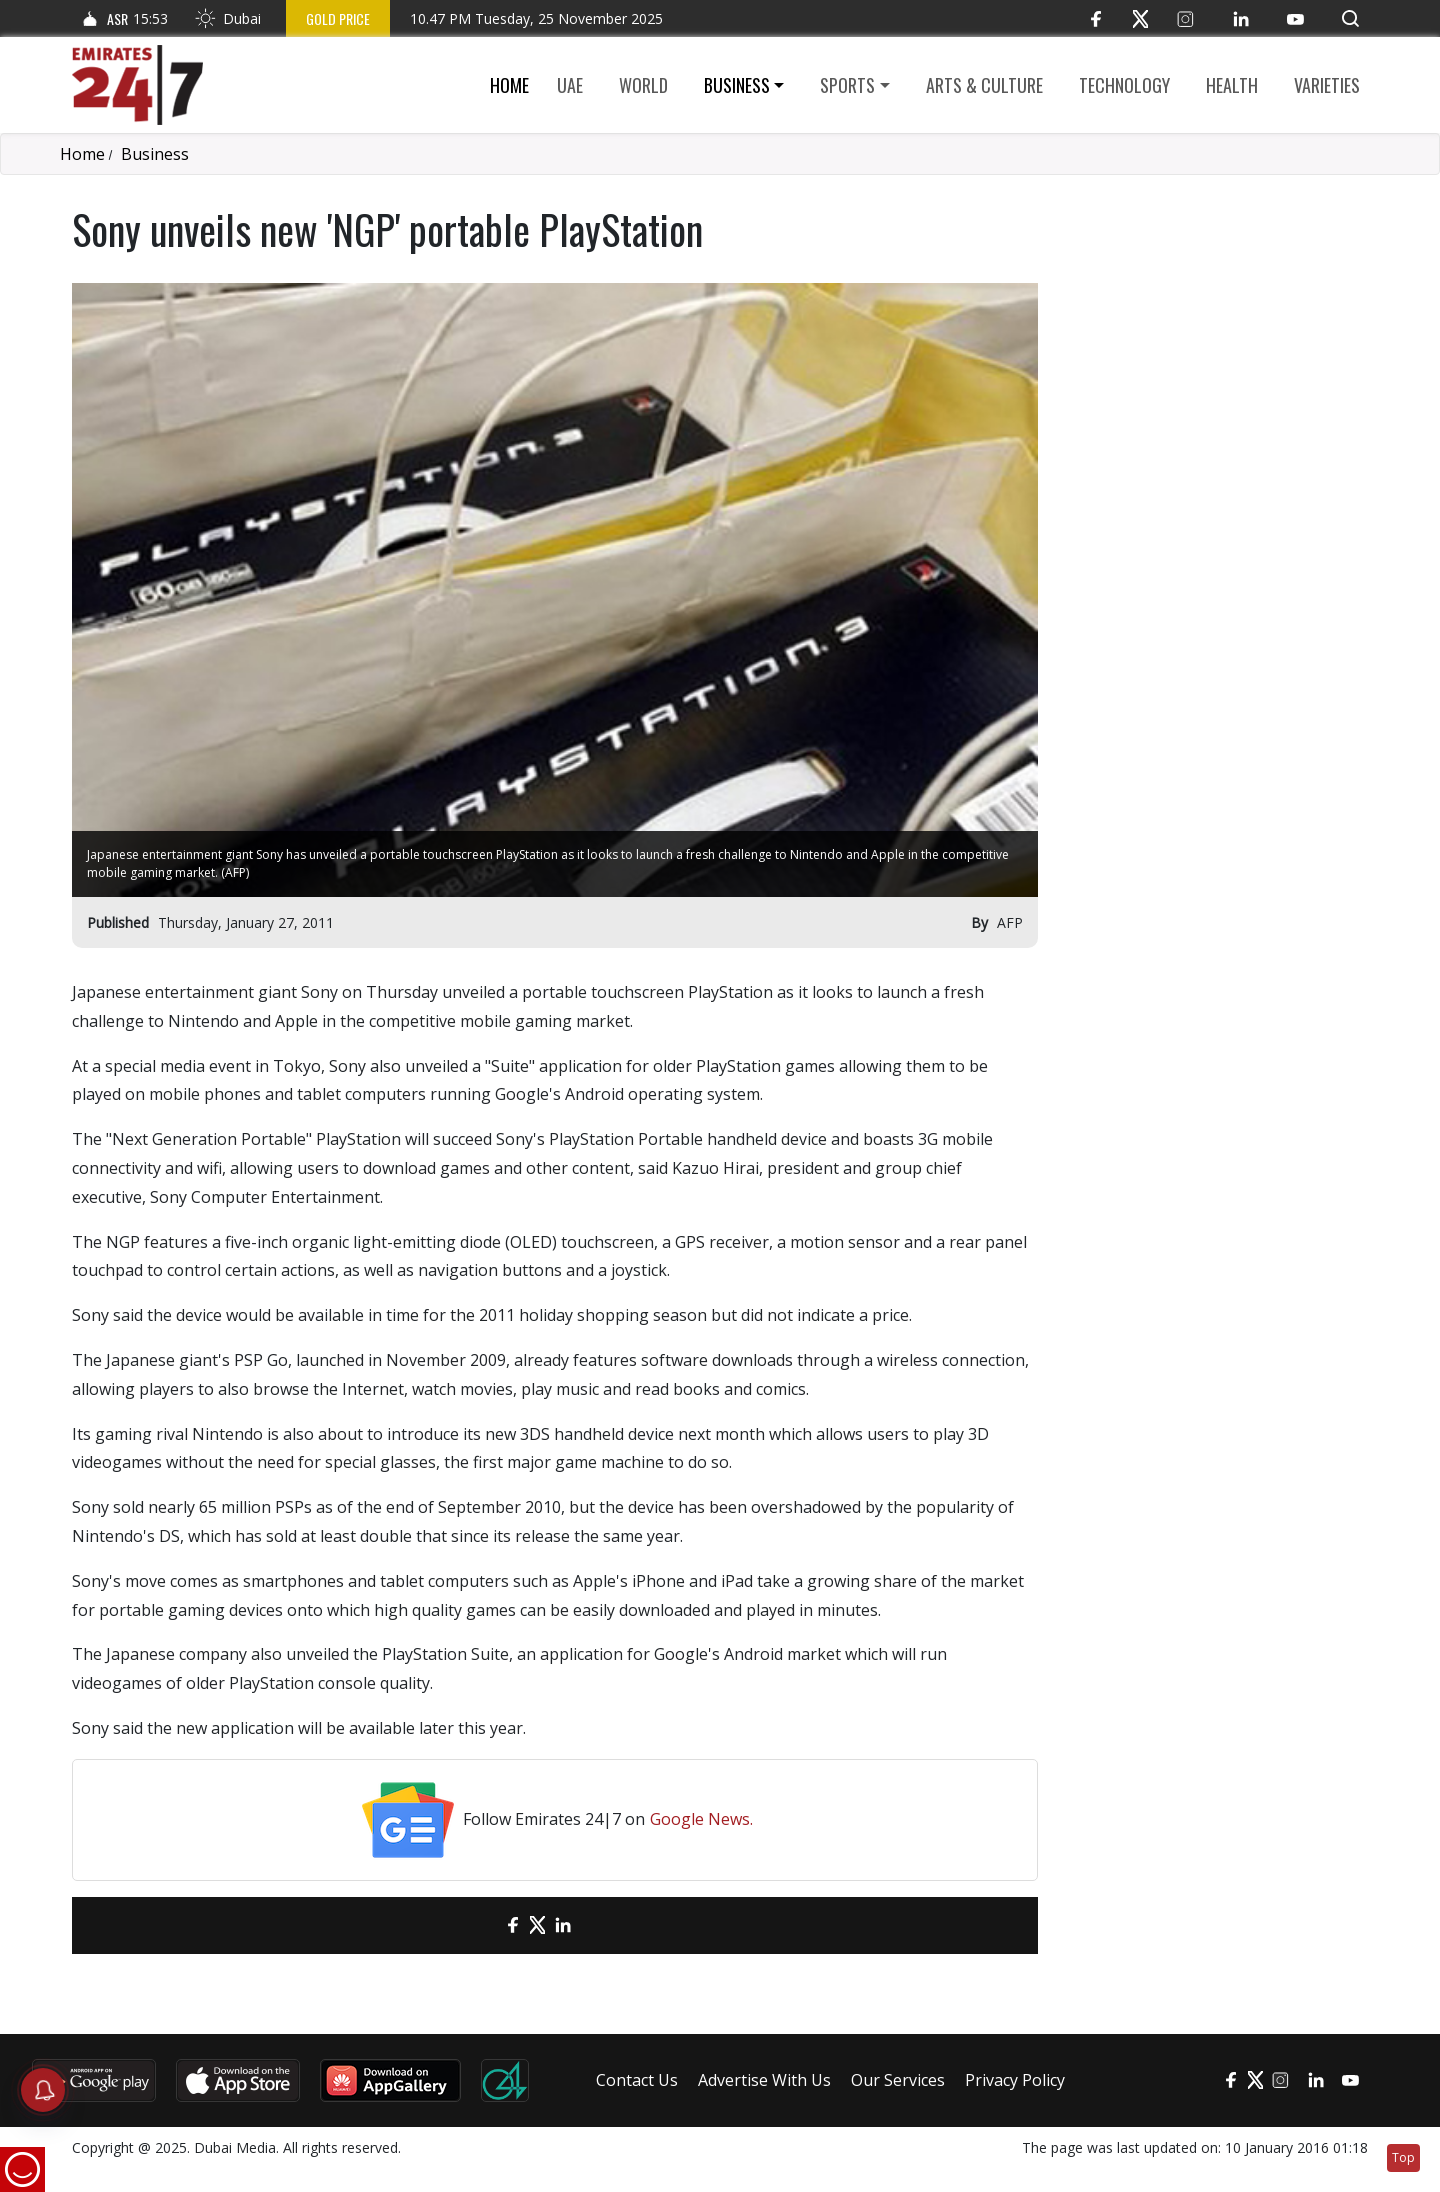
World (643, 85)
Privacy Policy (1015, 2080)
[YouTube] (1295, 18)
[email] (477, 1925)
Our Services (898, 2080)
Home (509, 85)
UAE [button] (570, 85)
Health (1232, 85)
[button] (1350, 18)
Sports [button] (847, 85)
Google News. (701, 1819)
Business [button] (737, 85)
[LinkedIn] (1240, 18)
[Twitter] (1140, 18)
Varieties (1327, 85)
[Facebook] (1095, 18)
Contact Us (637, 2080)
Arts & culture (984, 85)
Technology (1124, 85)
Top (1403, 2157)
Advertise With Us (764, 2080)
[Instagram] (1185, 18)
